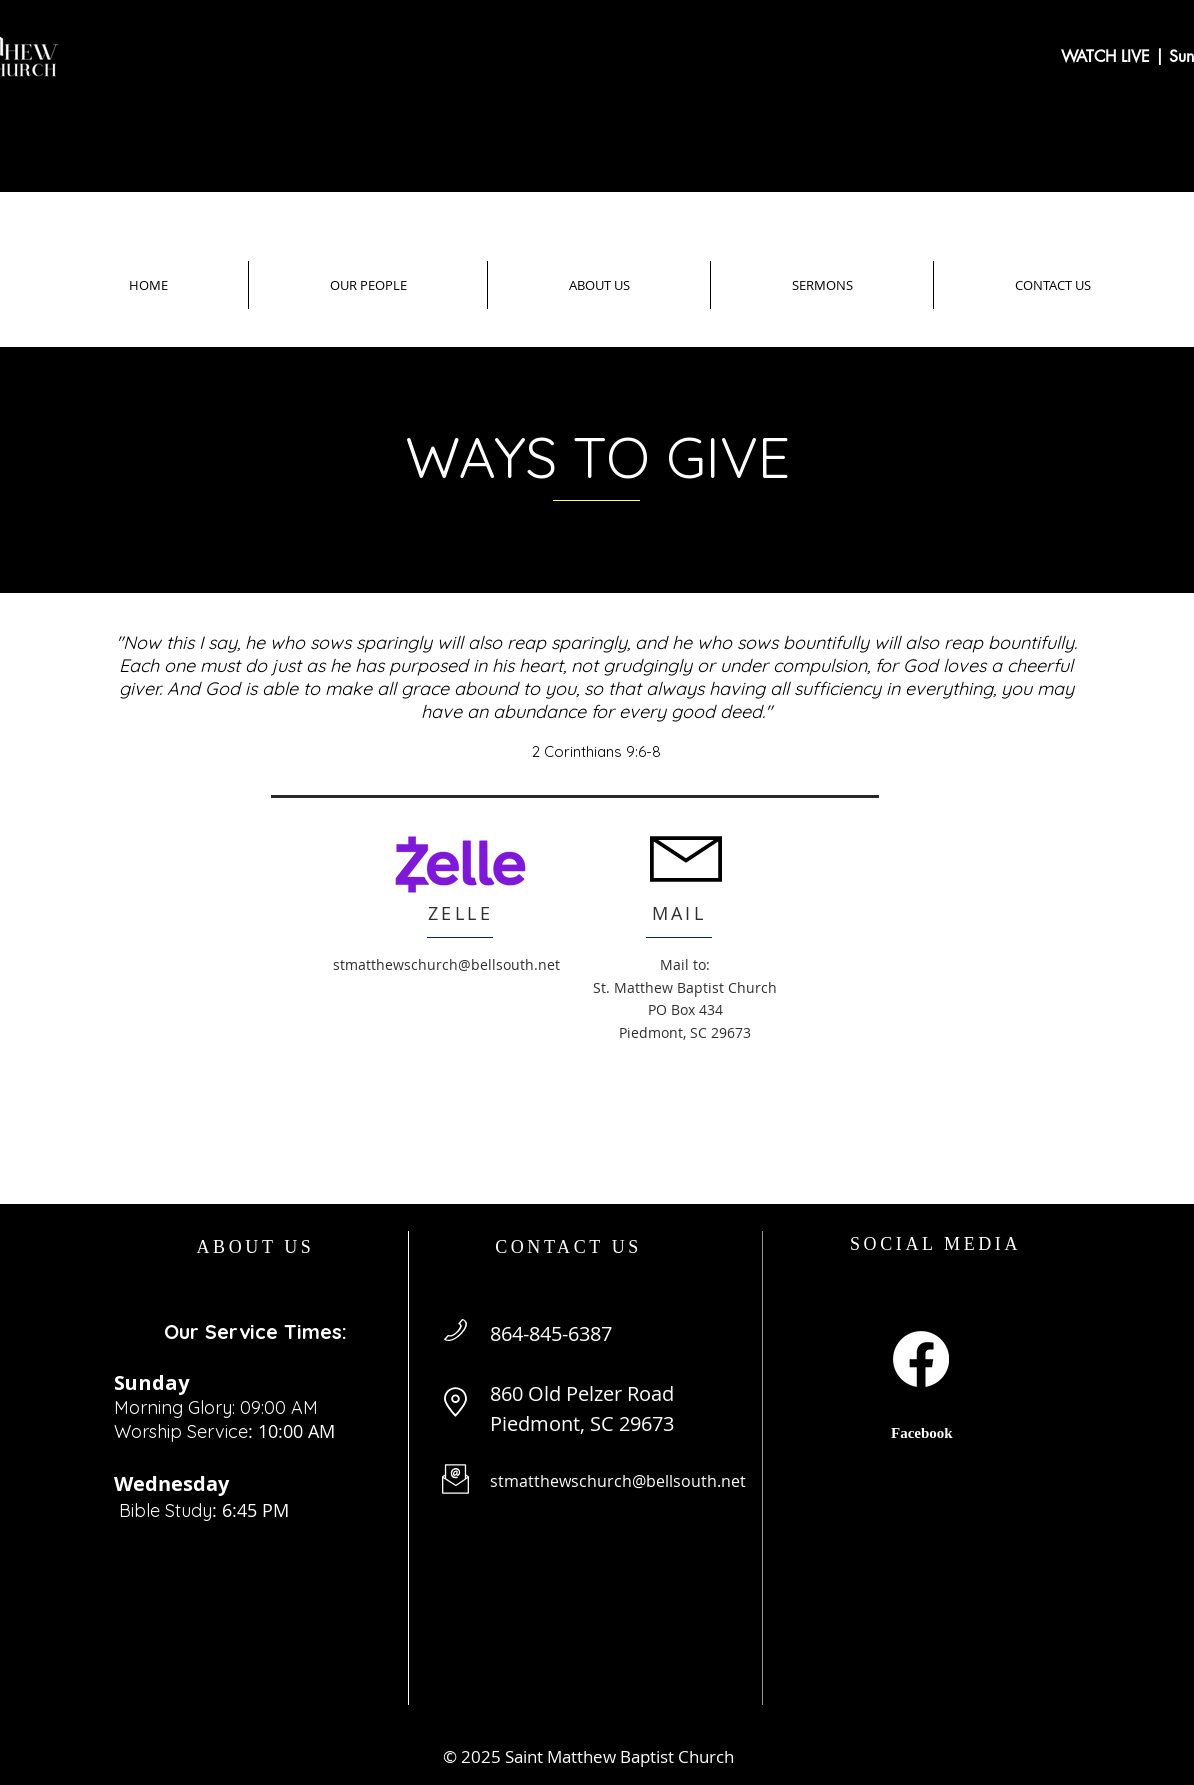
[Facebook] (921, 1359)
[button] (368, 285)
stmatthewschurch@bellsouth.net (446, 964)
